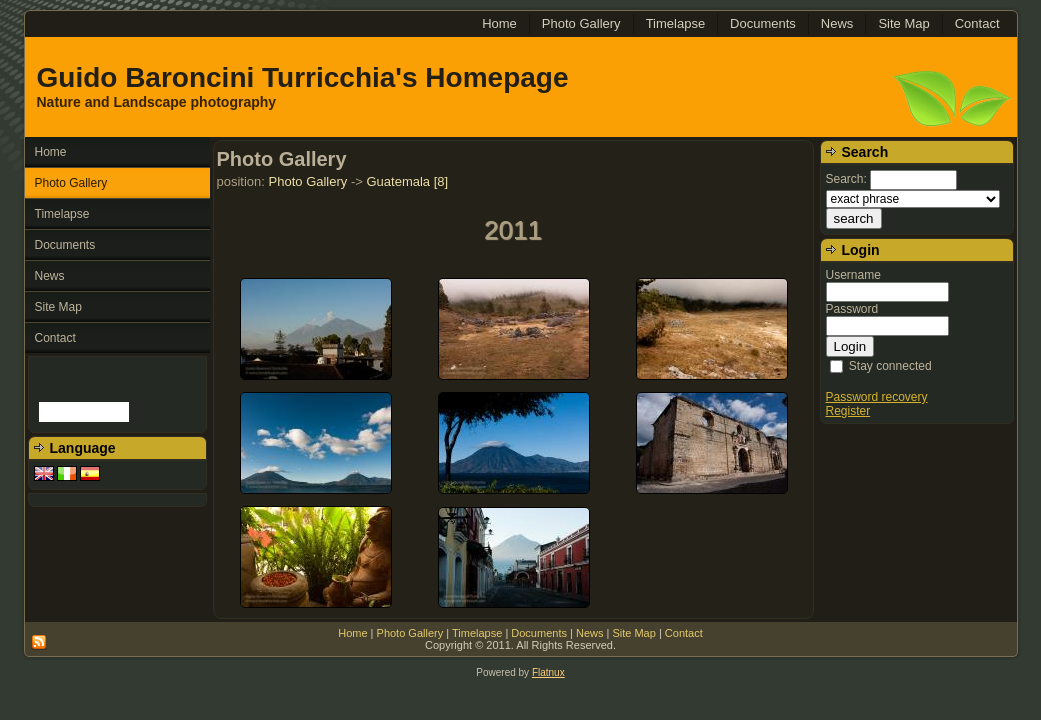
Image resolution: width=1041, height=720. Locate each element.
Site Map (633, 633)
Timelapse (477, 633)
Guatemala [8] (407, 181)
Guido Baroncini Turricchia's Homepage (303, 77)
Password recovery (877, 397)
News (590, 633)
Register (848, 411)
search (854, 218)
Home (352, 633)
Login (850, 346)
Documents (539, 633)
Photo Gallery (308, 181)
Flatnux (548, 672)
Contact (684, 633)
